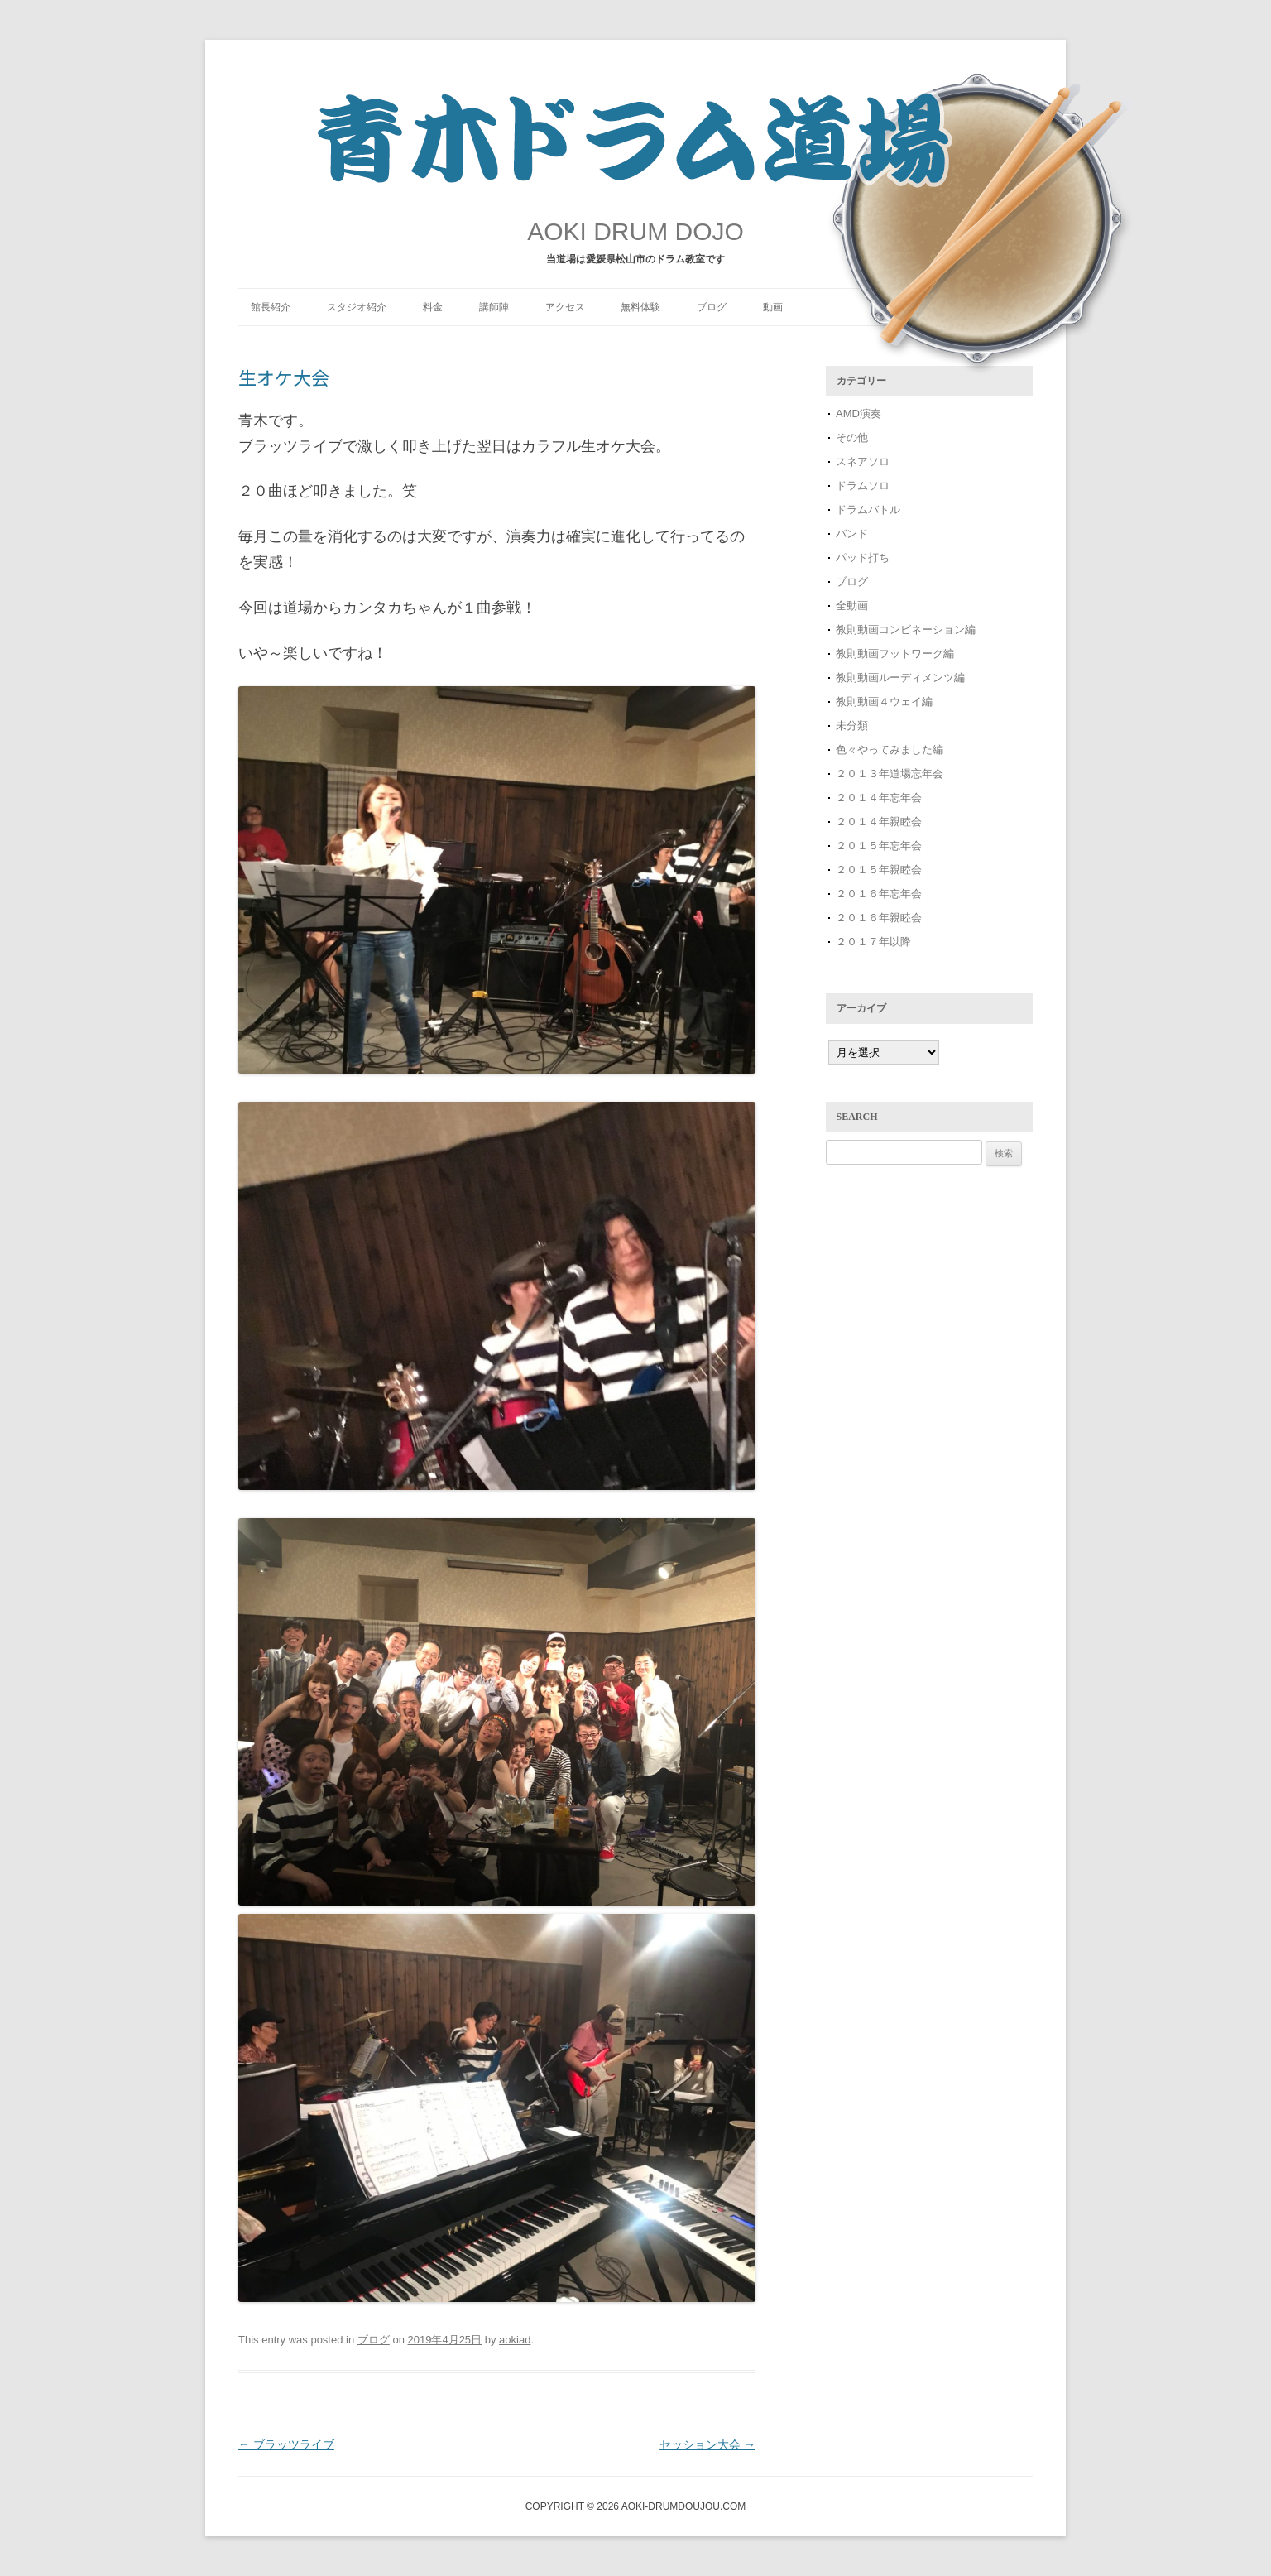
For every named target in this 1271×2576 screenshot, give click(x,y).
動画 (773, 307)
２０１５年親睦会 (879, 869)
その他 (852, 437)
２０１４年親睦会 (879, 821)
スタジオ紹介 (356, 307)
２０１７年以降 (873, 941)
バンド (852, 533)
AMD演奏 (858, 413)
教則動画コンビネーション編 (906, 629)
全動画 (852, 605)
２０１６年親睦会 (879, 917)
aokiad (514, 2339)
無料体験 (640, 307)
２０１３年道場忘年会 (895, 773)
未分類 (852, 725)
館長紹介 (270, 307)
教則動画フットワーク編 (895, 653)
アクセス (565, 307)
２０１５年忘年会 (879, 845)
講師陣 (494, 307)
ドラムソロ (863, 485)
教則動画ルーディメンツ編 (900, 677)
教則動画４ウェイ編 (884, 701)
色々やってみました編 (889, 749)
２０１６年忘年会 (879, 893)
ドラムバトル (868, 509)
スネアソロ (863, 461)
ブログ (712, 307)
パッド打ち (863, 557)
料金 (433, 307)
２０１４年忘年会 (879, 797)
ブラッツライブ (286, 2444)
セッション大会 (707, 2444)
